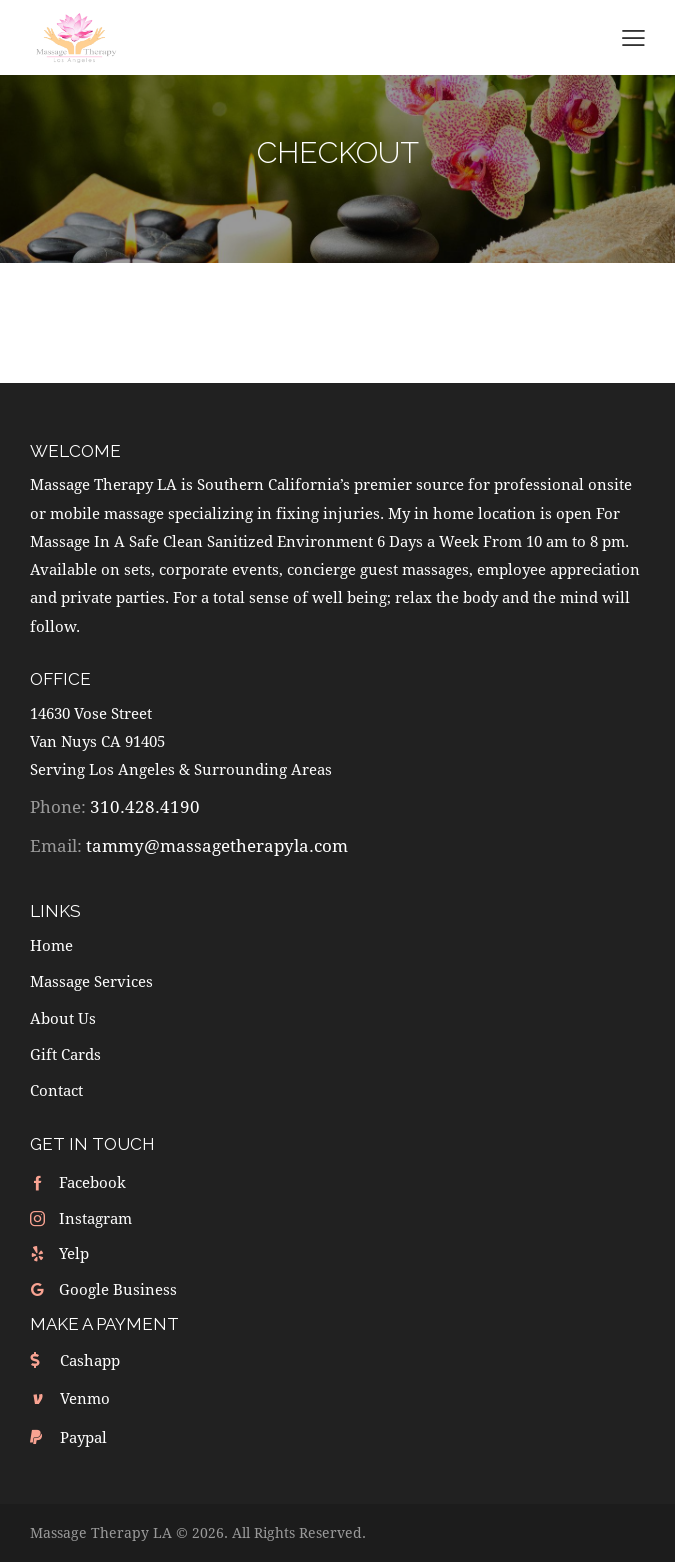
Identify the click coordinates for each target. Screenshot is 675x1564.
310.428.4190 (145, 806)
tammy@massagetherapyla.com (217, 845)
